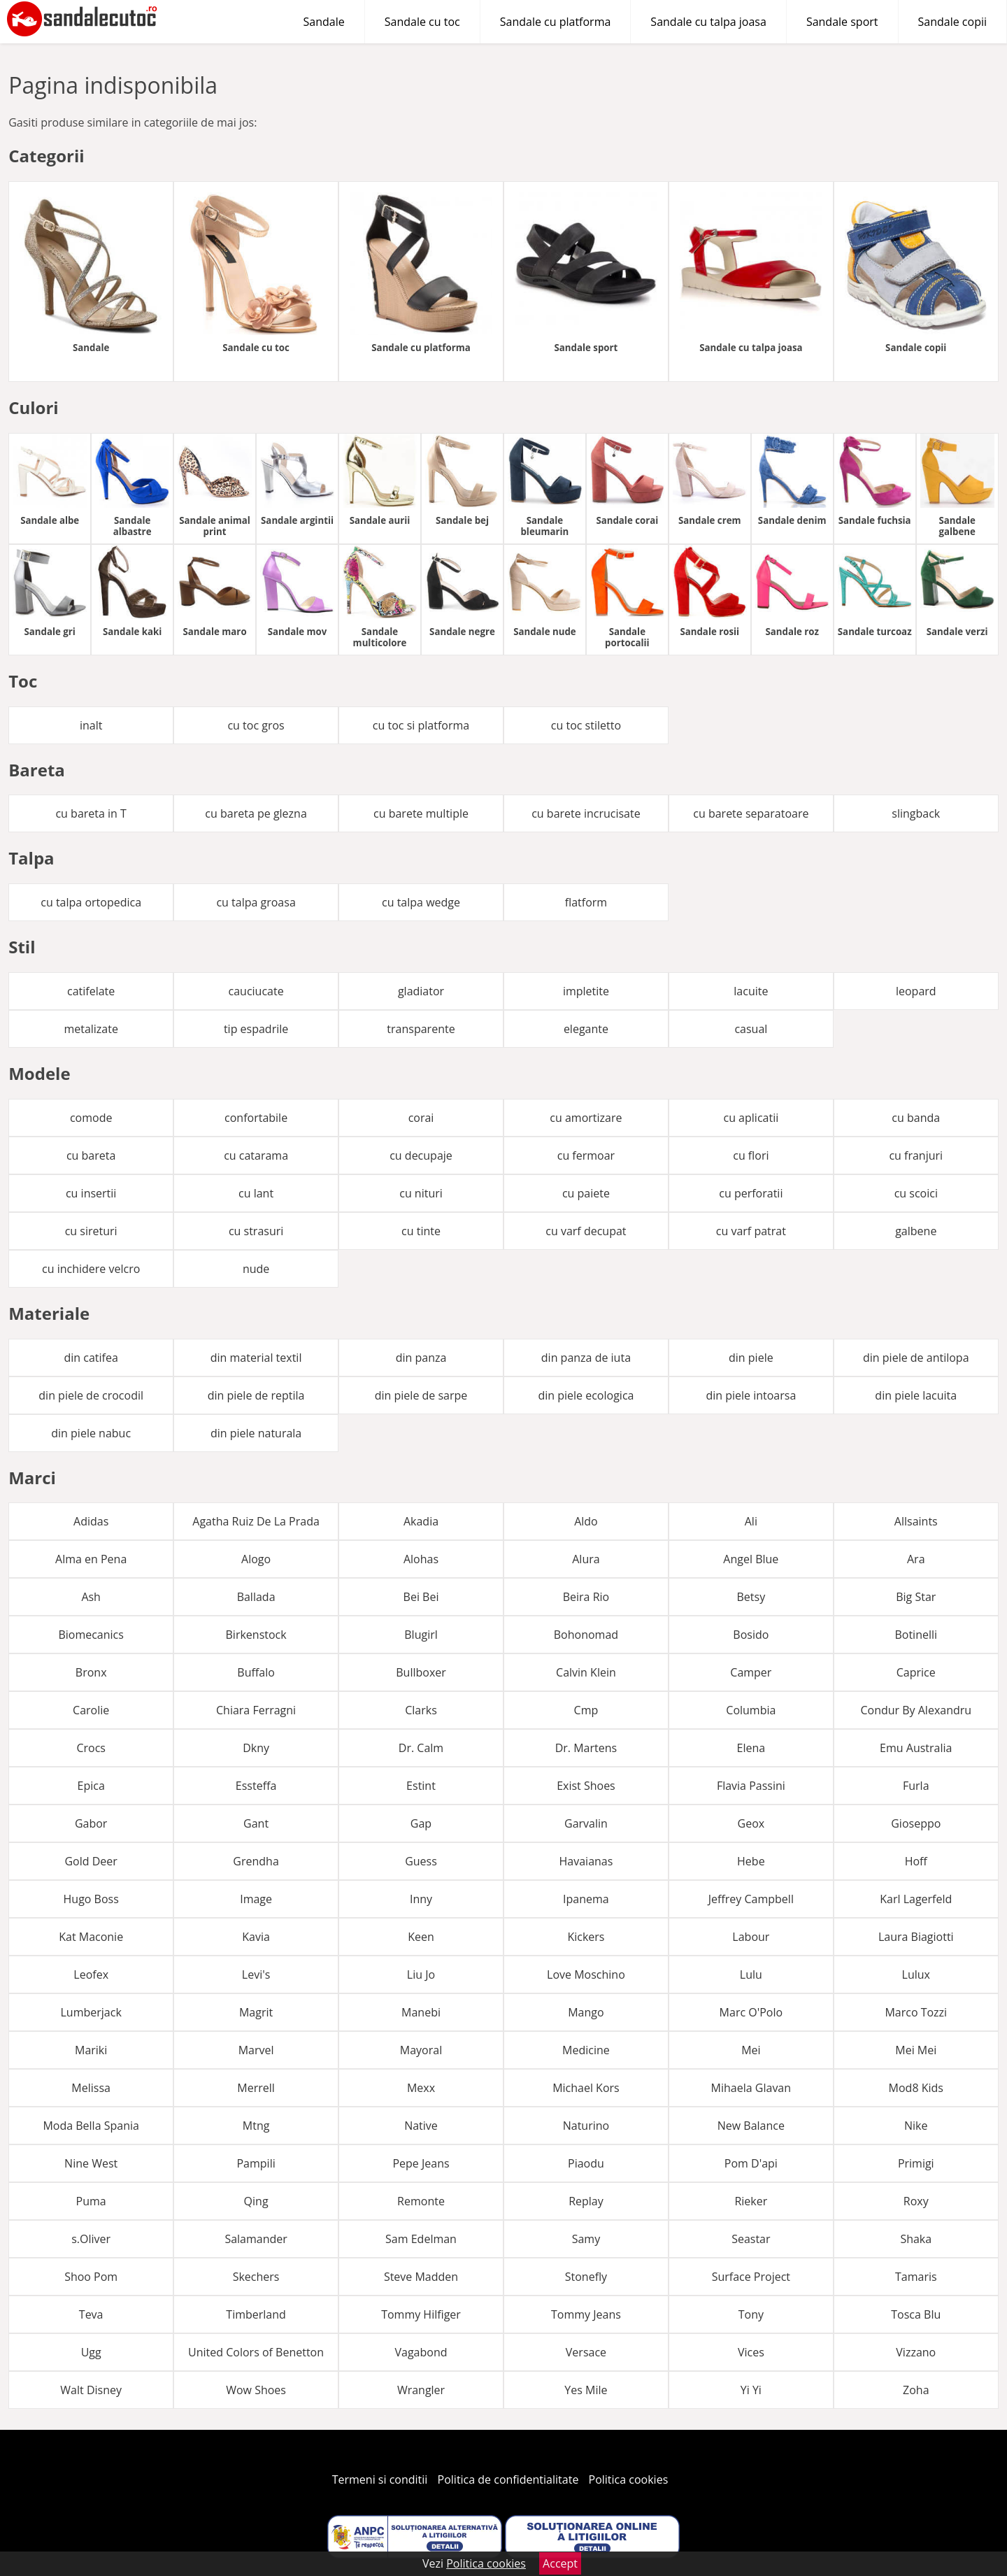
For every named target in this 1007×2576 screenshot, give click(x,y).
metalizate (91, 1029)
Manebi (421, 2012)
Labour (750, 1936)
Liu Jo (421, 1974)
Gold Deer (90, 1861)
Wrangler (421, 2390)
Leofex (90, 1974)
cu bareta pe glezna (255, 813)
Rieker (750, 2201)
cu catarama (256, 1155)
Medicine (586, 2050)
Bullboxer (421, 1672)
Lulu (751, 1974)
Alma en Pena (91, 1559)
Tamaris (916, 2276)
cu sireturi (91, 1231)
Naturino (586, 2125)
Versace (586, 2352)
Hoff (916, 1861)
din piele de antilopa (916, 1357)
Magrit (256, 2012)
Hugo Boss (91, 1899)
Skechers (256, 2276)
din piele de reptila (256, 1395)
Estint (421, 1785)
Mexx (421, 2087)
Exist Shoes (586, 1785)
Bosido (751, 1634)
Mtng (256, 2125)
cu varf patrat (751, 1231)
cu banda (916, 1117)
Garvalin (586, 1823)
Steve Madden (421, 2276)
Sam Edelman (421, 2239)
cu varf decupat (585, 1231)
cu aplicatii (750, 1117)
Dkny (256, 1748)
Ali (751, 1521)
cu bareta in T (90, 813)
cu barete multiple (421, 813)
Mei (750, 2050)
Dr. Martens (586, 1748)
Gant (256, 1823)
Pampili (255, 2163)
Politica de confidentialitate (508, 2479)
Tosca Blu (916, 2314)
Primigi (916, 2163)
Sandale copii (952, 21)
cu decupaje (421, 1155)
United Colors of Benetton (256, 2352)
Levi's (256, 1974)
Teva (91, 2314)
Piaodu (586, 2163)
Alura (585, 1559)
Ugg (91, 2352)
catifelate (91, 991)
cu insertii (91, 1193)
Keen (421, 1936)
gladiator (421, 991)
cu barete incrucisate (585, 813)
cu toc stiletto (586, 725)
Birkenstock (256, 1634)
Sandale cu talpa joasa (708, 21)
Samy (586, 2239)
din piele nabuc (91, 1433)
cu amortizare (586, 1117)
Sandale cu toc (422, 21)
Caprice (916, 1672)
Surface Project (751, 2276)
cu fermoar (586, 1155)
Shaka (915, 2239)
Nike (915, 2125)
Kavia (256, 1936)
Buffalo (255, 1672)
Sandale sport (842, 21)
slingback (916, 813)
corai (421, 1117)
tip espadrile (256, 1029)
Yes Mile (585, 2390)
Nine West (90, 2163)
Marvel (256, 2050)
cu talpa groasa (255, 902)
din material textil (256, 1357)
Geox (751, 1823)
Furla (916, 1785)
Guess (421, 1861)
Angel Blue (750, 1559)
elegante (586, 1029)
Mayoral (421, 2050)
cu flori (751, 1155)
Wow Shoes (256, 2390)
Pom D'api (751, 2163)
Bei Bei (421, 1596)
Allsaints (916, 1521)
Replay (586, 2201)
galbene (915, 1231)
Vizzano (916, 2352)
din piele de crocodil (90, 1395)
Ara (916, 1559)
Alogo (256, 1559)
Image (256, 1899)
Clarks (421, 1710)
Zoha (916, 2390)
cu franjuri (916, 1155)
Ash (91, 1596)
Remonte (421, 2201)
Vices (751, 2352)
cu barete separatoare (750, 813)
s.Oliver (90, 2239)
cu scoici (916, 1193)
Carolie (91, 1710)
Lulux (916, 1974)
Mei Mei (915, 2050)
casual (750, 1029)
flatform (586, 902)
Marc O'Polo (751, 2012)
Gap (420, 1823)
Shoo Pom (90, 2276)
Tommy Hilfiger (421, 2314)
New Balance (751, 2125)
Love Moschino (586, 1974)
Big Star (916, 1596)
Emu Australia (916, 1748)
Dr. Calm (421, 1748)
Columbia (751, 1710)
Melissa (90, 2087)
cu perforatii (751, 1193)
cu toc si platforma (421, 725)
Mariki (91, 2050)
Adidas (90, 1521)
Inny (421, 1899)
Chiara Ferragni (256, 1710)
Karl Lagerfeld (916, 1899)
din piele (751, 1357)
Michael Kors (586, 2087)
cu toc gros (255, 725)
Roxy (916, 2201)
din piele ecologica (586, 1395)
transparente (421, 1029)
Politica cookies (629, 2479)
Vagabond (420, 2352)
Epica (91, 1785)
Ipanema (586, 1899)
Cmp (586, 1710)
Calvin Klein (586, 1672)
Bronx (91, 1672)
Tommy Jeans (586, 2314)
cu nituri (421, 1193)
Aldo (586, 1521)
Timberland (256, 2314)
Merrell (256, 2087)
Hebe (751, 1861)
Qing (256, 2201)
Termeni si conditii (380, 2479)
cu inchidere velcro (91, 1268)
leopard (916, 991)
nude (256, 1268)
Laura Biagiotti (916, 1936)
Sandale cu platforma (555, 21)
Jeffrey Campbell (751, 1899)
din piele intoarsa (751, 1395)
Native (421, 2125)
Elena (751, 1748)
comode (91, 1117)
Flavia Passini (751, 1785)
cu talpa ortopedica (91, 902)
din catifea (90, 1357)
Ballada (256, 1596)
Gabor (91, 1823)
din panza (421, 1357)
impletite (586, 991)
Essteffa (256, 1785)
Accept (560, 2563)
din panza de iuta (586, 1357)
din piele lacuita (916, 1395)
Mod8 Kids (916, 2087)
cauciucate (256, 991)
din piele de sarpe (421, 1395)
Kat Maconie (91, 1936)
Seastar (750, 2239)
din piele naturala (255, 1433)
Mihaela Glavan (751, 2087)
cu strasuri (256, 1231)
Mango (586, 2012)
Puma (91, 2201)
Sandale (324, 21)
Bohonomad (586, 1634)
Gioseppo (916, 1823)
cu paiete (586, 1193)
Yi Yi (751, 2390)
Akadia (420, 1521)
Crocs (91, 1748)
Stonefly (586, 2276)
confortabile (255, 1117)
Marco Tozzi (916, 2012)
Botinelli (915, 1634)
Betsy (751, 1596)
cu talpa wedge (421, 902)
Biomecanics (91, 1634)
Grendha (255, 1861)
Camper (750, 1672)
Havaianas (586, 1861)
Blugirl (421, 1634)
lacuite (751, 991)
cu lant (255, 1193)
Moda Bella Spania (91, 2125)
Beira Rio (586, 1596)
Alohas (420, 1559)
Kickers (585, 1936)
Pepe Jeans (420, 2163)
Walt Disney (91, 2390)
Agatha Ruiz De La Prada (256, 1521)
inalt (91, 725)
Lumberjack (91, 2012)
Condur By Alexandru (915, 1710)
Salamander (255, 2239)
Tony (751, 2314)
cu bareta (90, 1155)
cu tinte (421, 1231)
